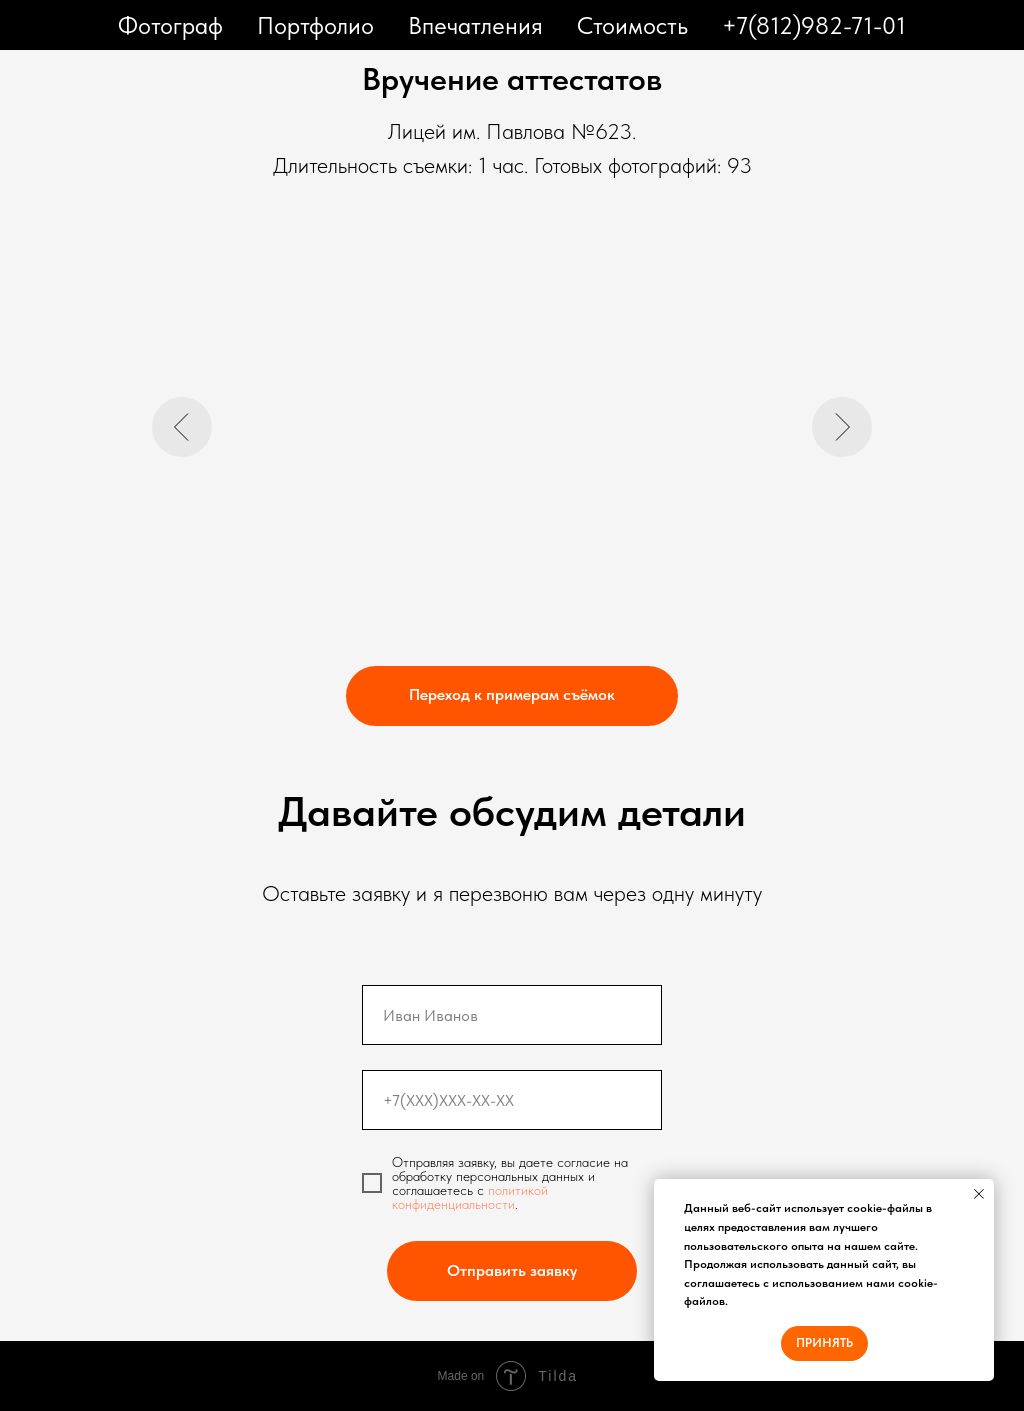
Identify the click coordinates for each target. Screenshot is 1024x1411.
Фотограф (170, 25)
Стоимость (632, 25)
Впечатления (475, 25)
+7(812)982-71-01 (814, 25)
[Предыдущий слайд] (182, 427)
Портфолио (315, 25)
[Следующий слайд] (842, 427)
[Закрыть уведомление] (979, 1194)
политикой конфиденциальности (470, 1197)
